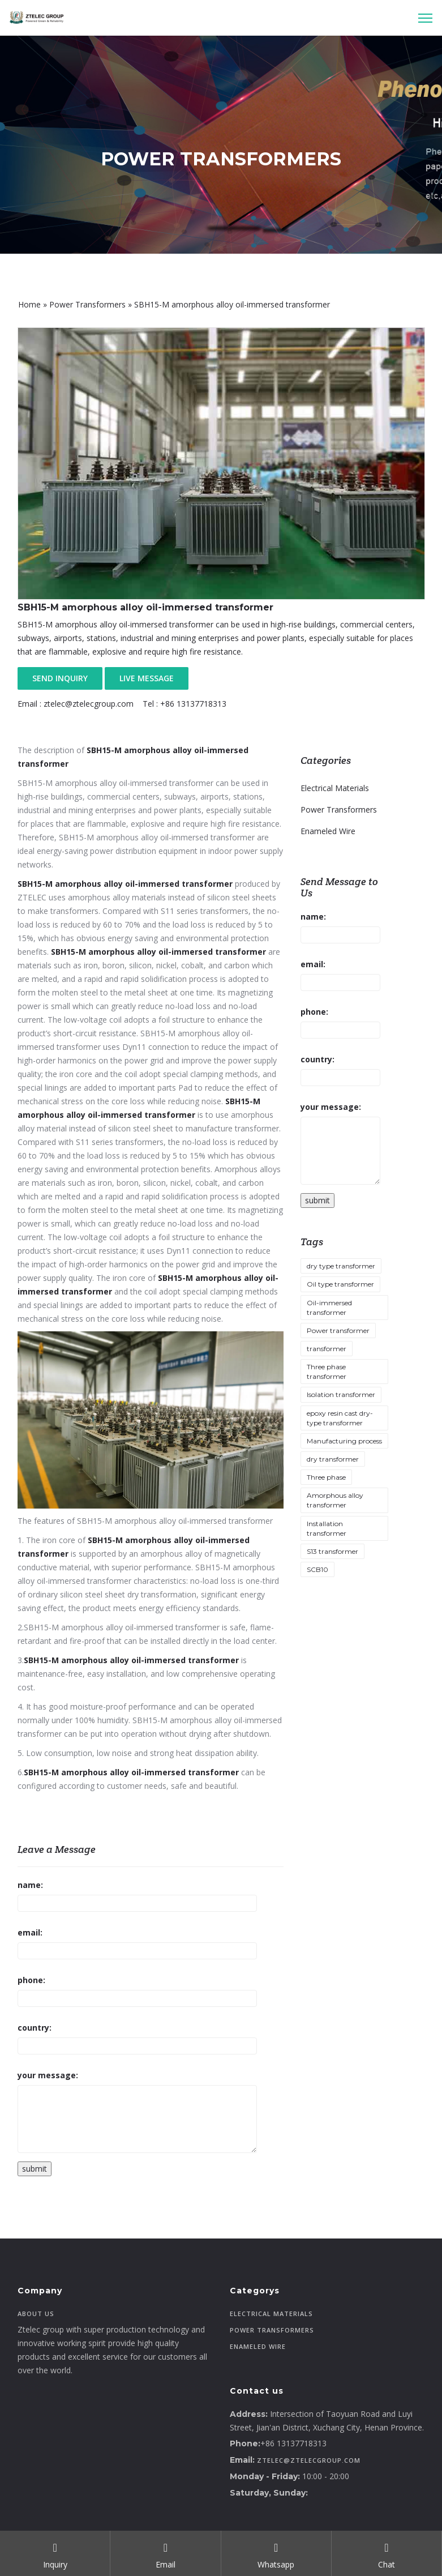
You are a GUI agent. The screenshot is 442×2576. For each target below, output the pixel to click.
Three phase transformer (326, 1371)
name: (30, 1884)
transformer (326, 1348)
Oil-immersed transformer (329, 1307)
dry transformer (333, 1459)
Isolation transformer (341, 1394)
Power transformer (338, 1330)
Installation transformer (326, 1528)
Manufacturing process (344, 1441)
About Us (36, 2313)
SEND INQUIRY (60, 678)
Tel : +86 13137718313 (184, 703)
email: (30, 1932)
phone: (31, 1980)
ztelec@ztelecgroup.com (309, 2460)
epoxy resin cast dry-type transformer (340, 1418)
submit (34, 2168)
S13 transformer (332, 1551)
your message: (48, 2075)
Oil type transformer (340, 1284)
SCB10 (317, 1569)
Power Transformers (87, 304)
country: (35, 2027)
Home (29, 304)
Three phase (326, 1477)
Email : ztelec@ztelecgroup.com (76, 703)
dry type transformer (341, 1266)
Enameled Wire (328, 831)
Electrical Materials (335, 788)
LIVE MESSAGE (146, 678)
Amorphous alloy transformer (335, 1500)
